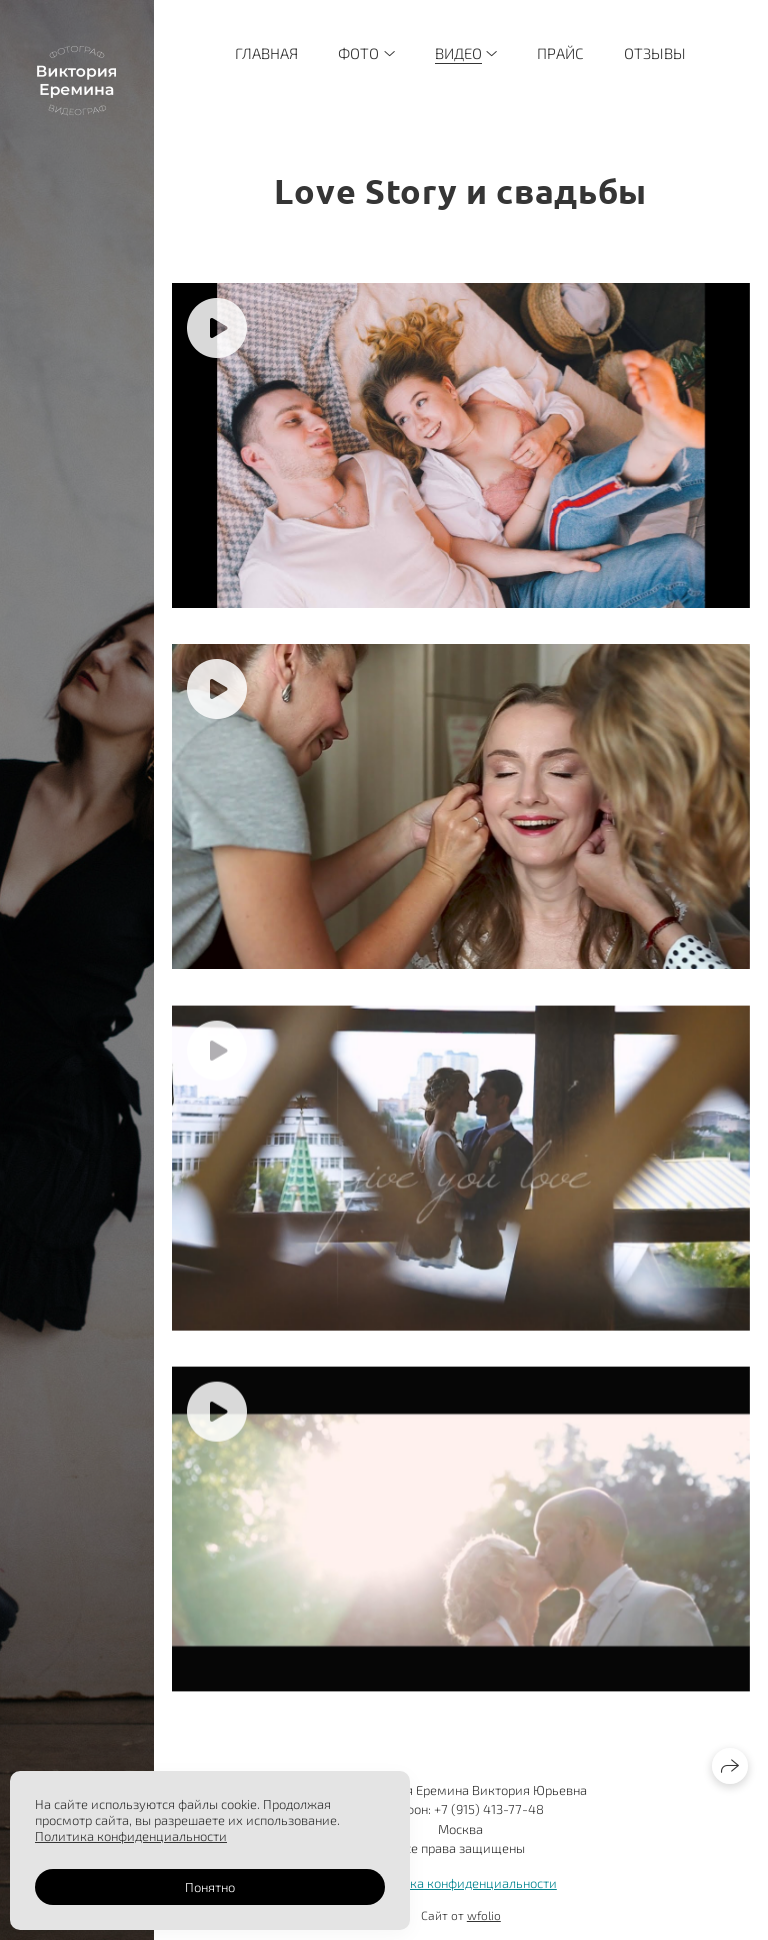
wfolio (484, 1915)
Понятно (210, 1887)
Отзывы (655, 53)
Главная (266, 53)
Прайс (560, 53)
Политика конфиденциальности (461, 1883)
